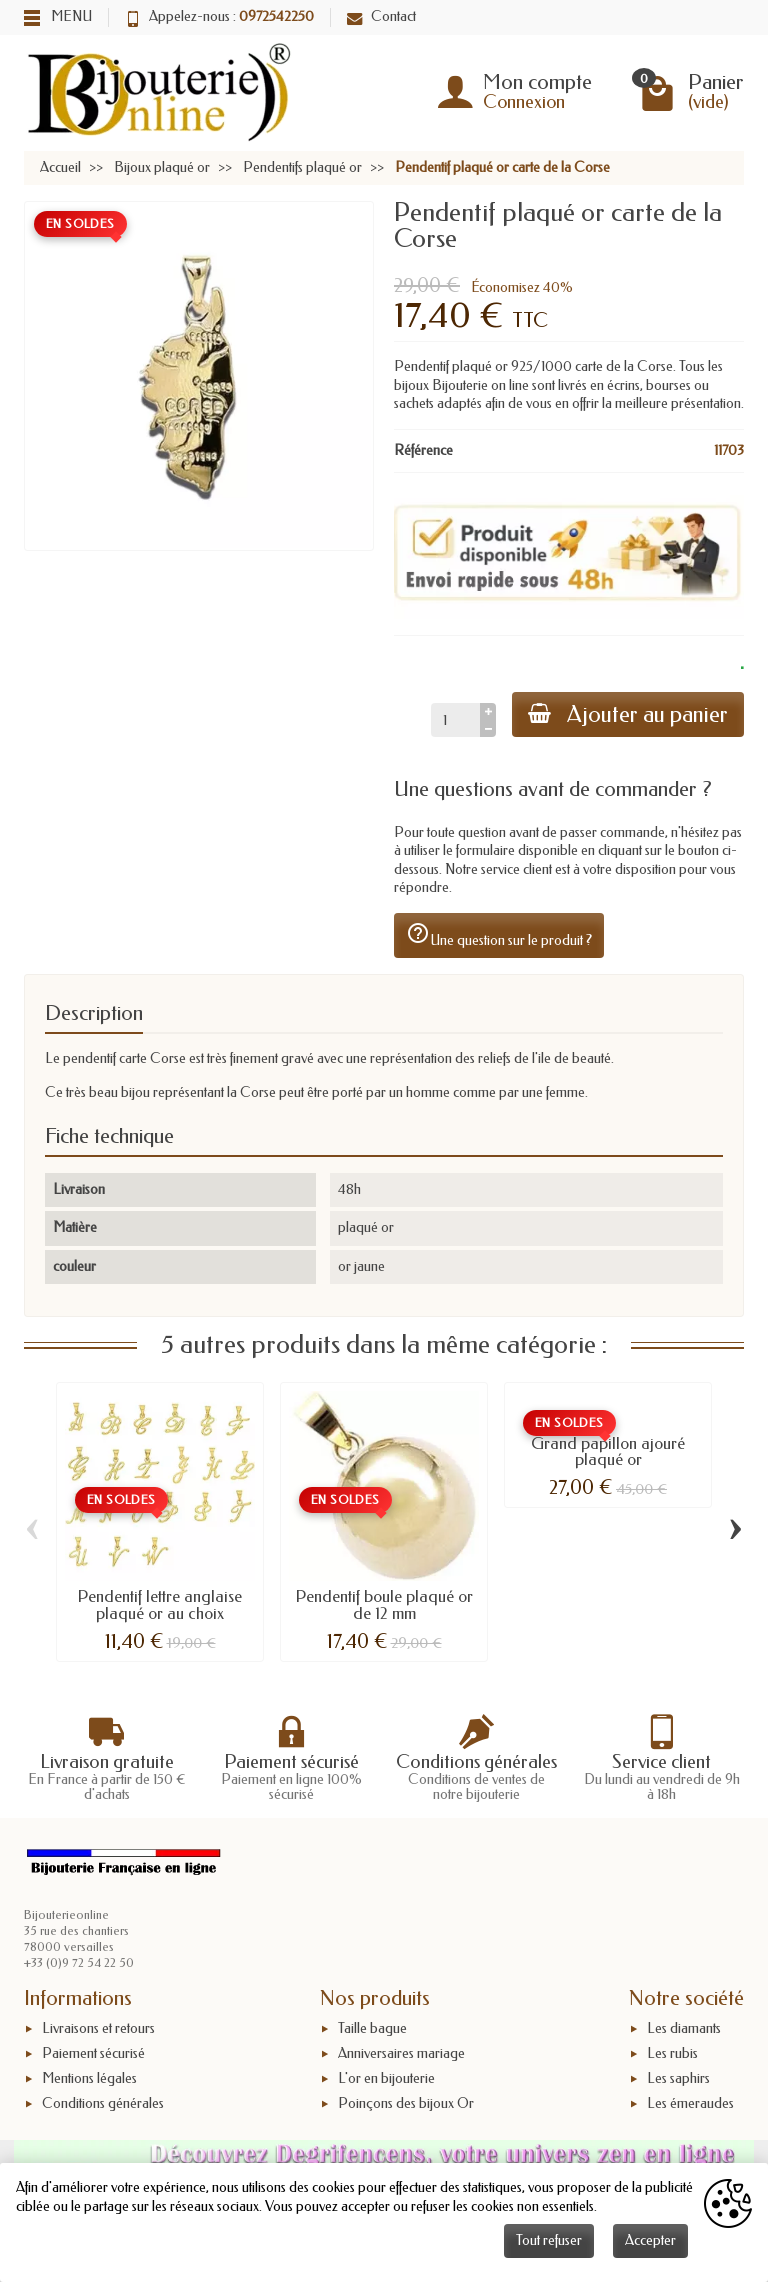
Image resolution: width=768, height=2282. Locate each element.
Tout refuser (549, 2240)
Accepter (650, 2240)
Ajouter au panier (628, 714)
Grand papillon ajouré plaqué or (608, 1451)
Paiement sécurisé (93, 2053)
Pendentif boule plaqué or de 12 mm (384, 1604)
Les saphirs (678, 2078)
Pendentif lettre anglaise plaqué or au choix (160, 1604)
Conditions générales (103, 2103)
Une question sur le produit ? (499, 935)
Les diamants (684, 2028)
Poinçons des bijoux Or (406, 2103)
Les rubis (672, 2053)
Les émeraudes (690, 2103)
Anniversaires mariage (401, 2053)
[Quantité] (455, 720)
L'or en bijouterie (386, 2078)
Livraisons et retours (98, 2028)
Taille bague (372, 2028)
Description (94, 1013)
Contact (381, 16)
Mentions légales (89, 2078)
